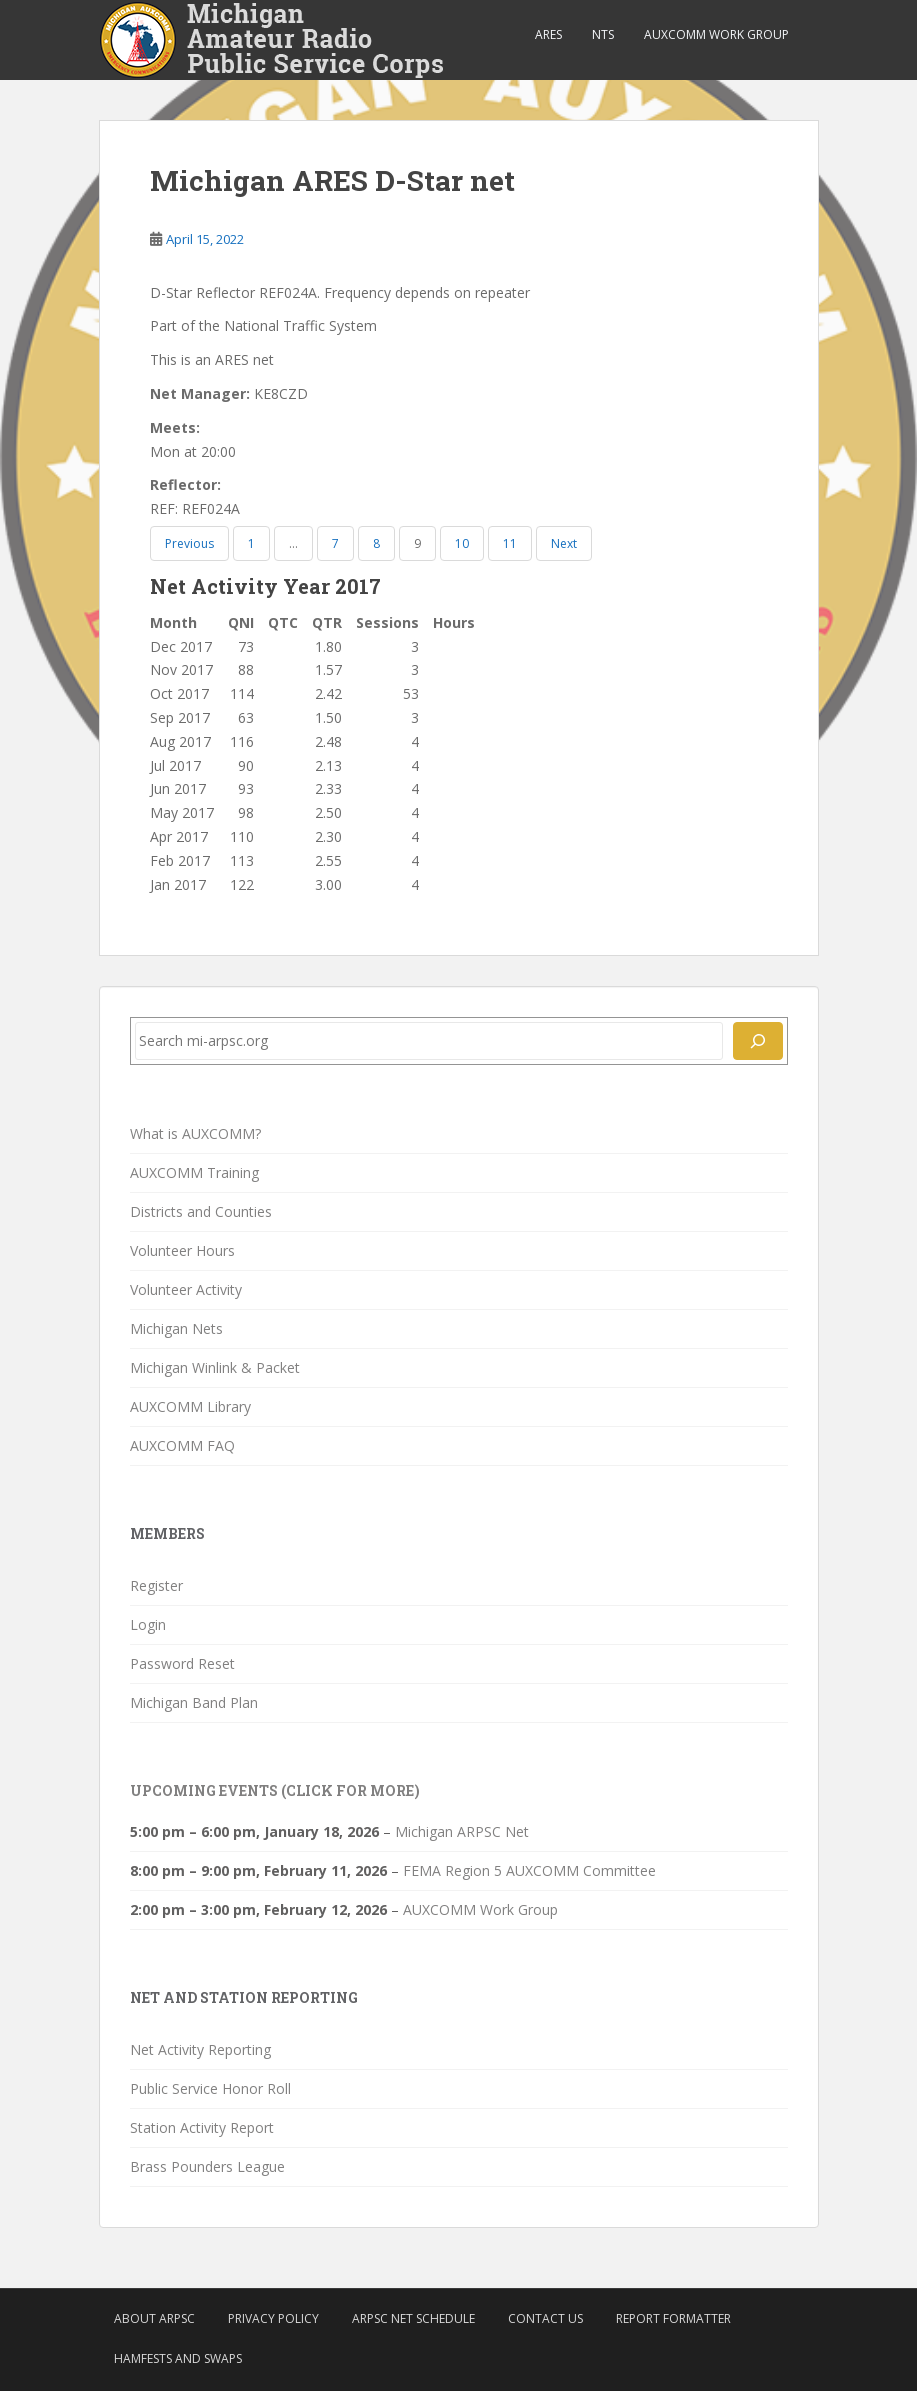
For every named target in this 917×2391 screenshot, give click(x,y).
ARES (548, 34)
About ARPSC (154, 2318)
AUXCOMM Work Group (716, 34)
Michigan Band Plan (194, 1702)
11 (510, 543)
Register (156, 1585)
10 (462, 543)
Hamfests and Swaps (178, 2358)
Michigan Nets (176, 1328)
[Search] (758, 1041)
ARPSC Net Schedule (413, 2318)
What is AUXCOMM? (195, 1133)
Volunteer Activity (186, 1289)
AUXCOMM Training (194, 1172)
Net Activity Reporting (200, 2049)
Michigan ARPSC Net (462, 1831)
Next (564, 543)
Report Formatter (673, 2318)
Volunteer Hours (182, 1250)
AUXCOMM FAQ (182, 1445)
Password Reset (182, 1663)
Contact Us (545, 2318)
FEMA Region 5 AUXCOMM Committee (529, 1870)
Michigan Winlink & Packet (215, 1367)
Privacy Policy (273, 2318)
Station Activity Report (202, 2127)
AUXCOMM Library (190, 1406)
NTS (603, 34)
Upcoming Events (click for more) (275, 1790)
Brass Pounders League (207, 2166)
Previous (189, 543)
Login (148, 1624)
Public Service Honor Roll (210, 2088)
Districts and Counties (201, 1211)
